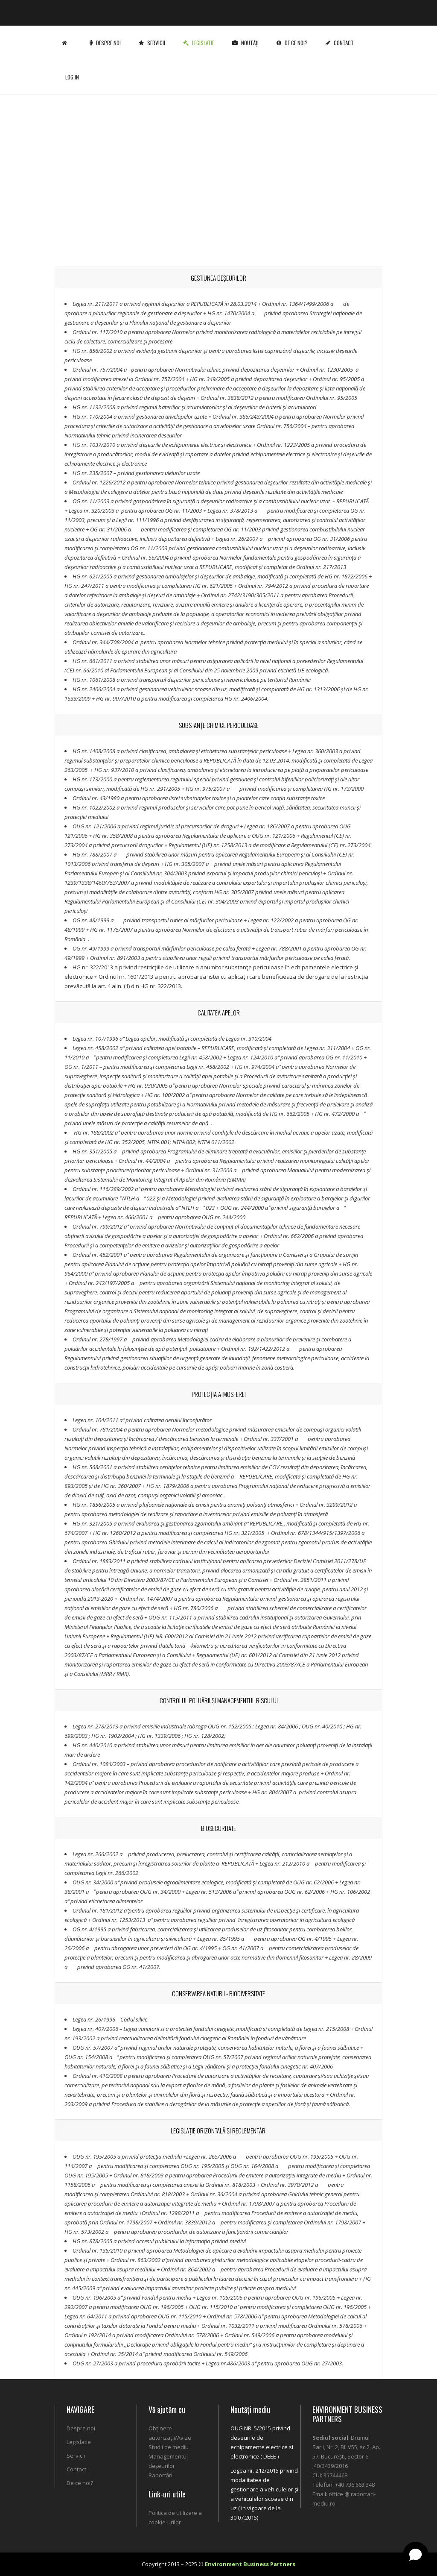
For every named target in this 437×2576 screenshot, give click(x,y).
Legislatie (200, 36)
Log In (72, 70)
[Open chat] (415, 2554)
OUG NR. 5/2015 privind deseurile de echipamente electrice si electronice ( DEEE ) (261, 2442)
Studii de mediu (169, 2447)
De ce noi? (293, 36)
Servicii (153, 36)
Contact (341, 36)
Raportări (160, 2475)
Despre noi (106, 36)
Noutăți (247, 36)
